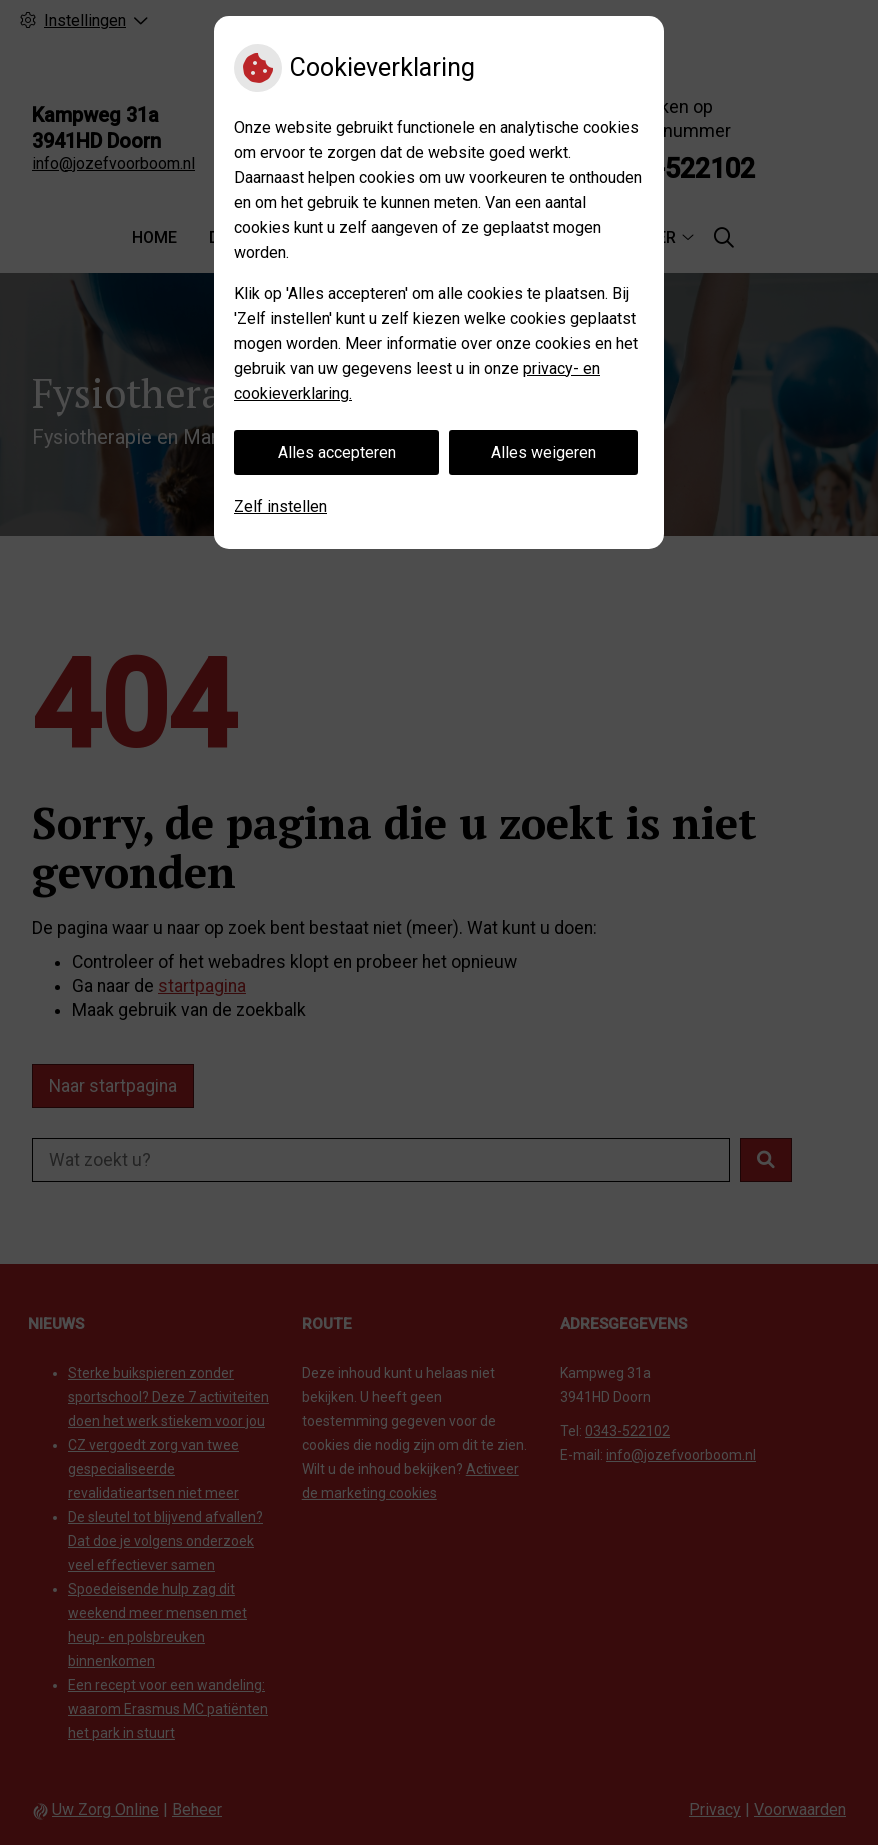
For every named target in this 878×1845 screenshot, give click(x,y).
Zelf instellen (280, 506)
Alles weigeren (543, 452)
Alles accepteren (337, 452)
